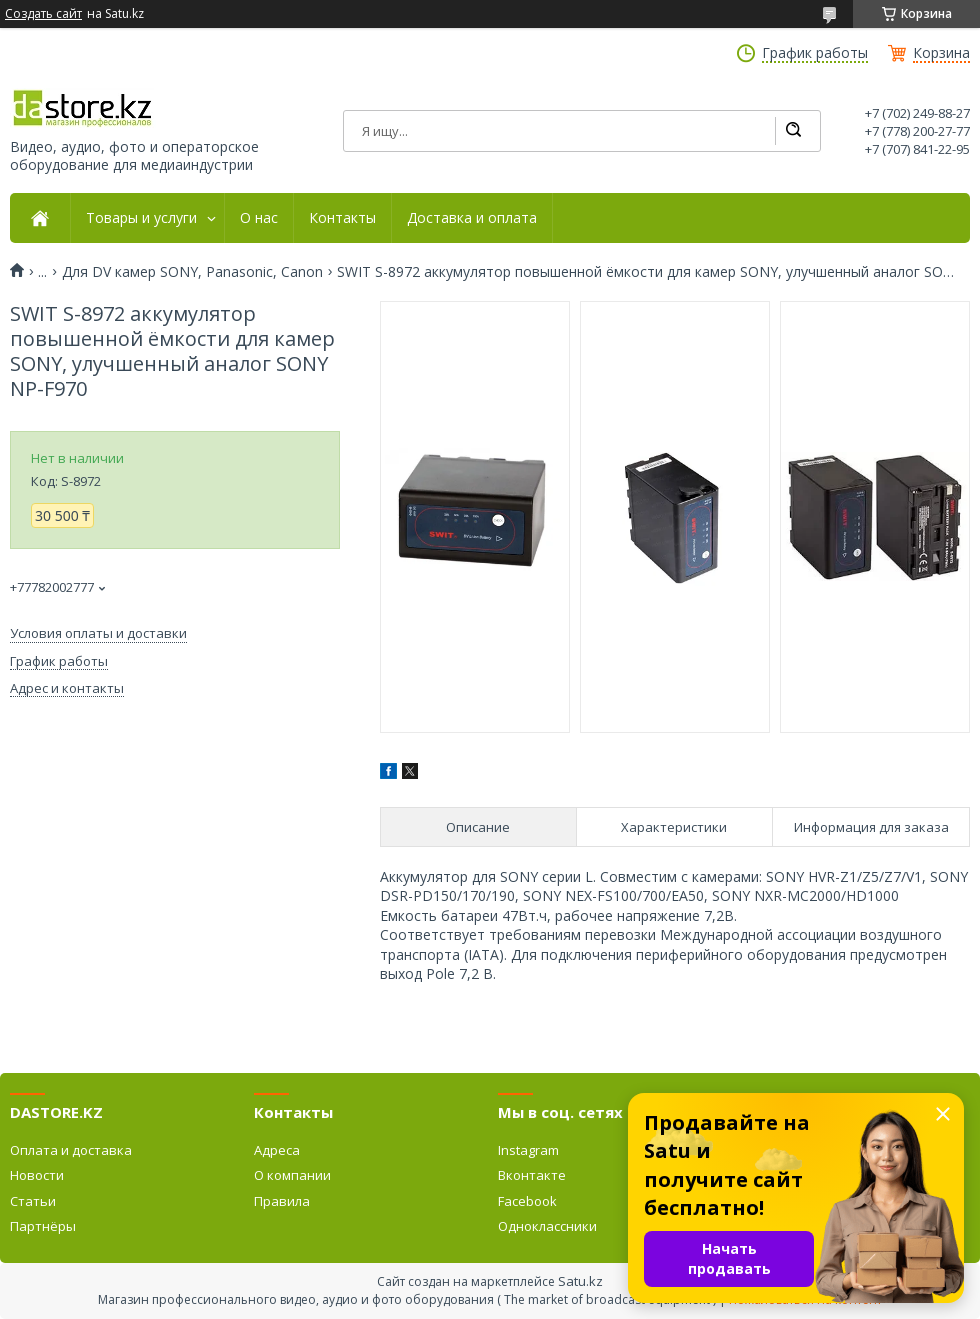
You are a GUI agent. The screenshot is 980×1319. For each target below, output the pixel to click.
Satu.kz (580, 1281)
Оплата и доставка (71, 1150)
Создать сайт (43, 14)
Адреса (277, 1150)
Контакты (342, 218)
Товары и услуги (141, 218)
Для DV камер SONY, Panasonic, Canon (192, 272)
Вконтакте (532, 1175)
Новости (37, 1175)
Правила (282, 1201)
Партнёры (43, 1226)
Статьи (33, 1201)
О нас (259, 218)
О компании (292, 1175)
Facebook (527, 1201)
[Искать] (793, 131)
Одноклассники (547, 1226)
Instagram (528, 1150)
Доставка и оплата (472, 218)
